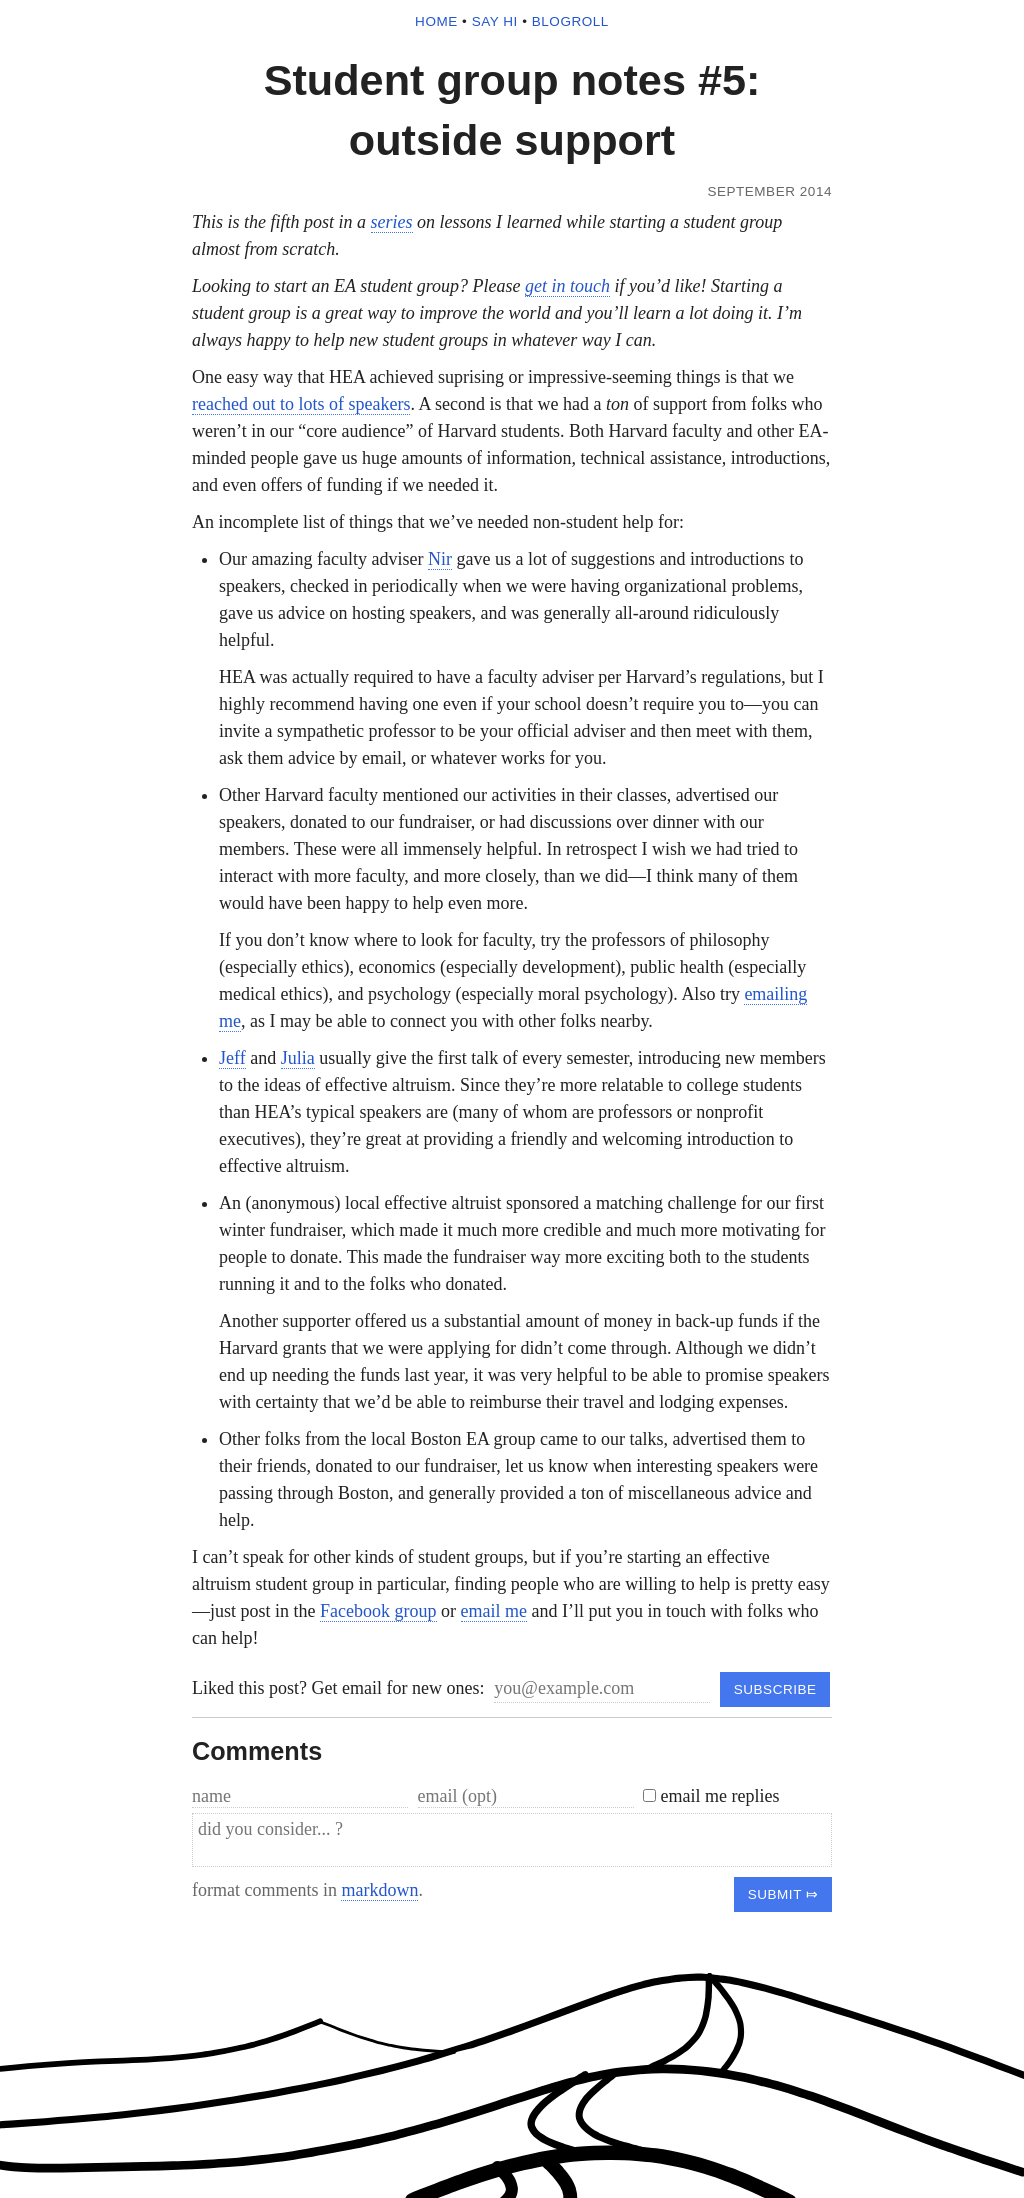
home (436, 21)
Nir (440, 559)
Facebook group (378, 1611)
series (392, 222)
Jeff (232, 1058)
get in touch (567, 286)
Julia (298, 1058)
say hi (495, 21)
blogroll (570, 21)
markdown (379, 1890)
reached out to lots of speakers (301, 404)
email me (494, 1611)
